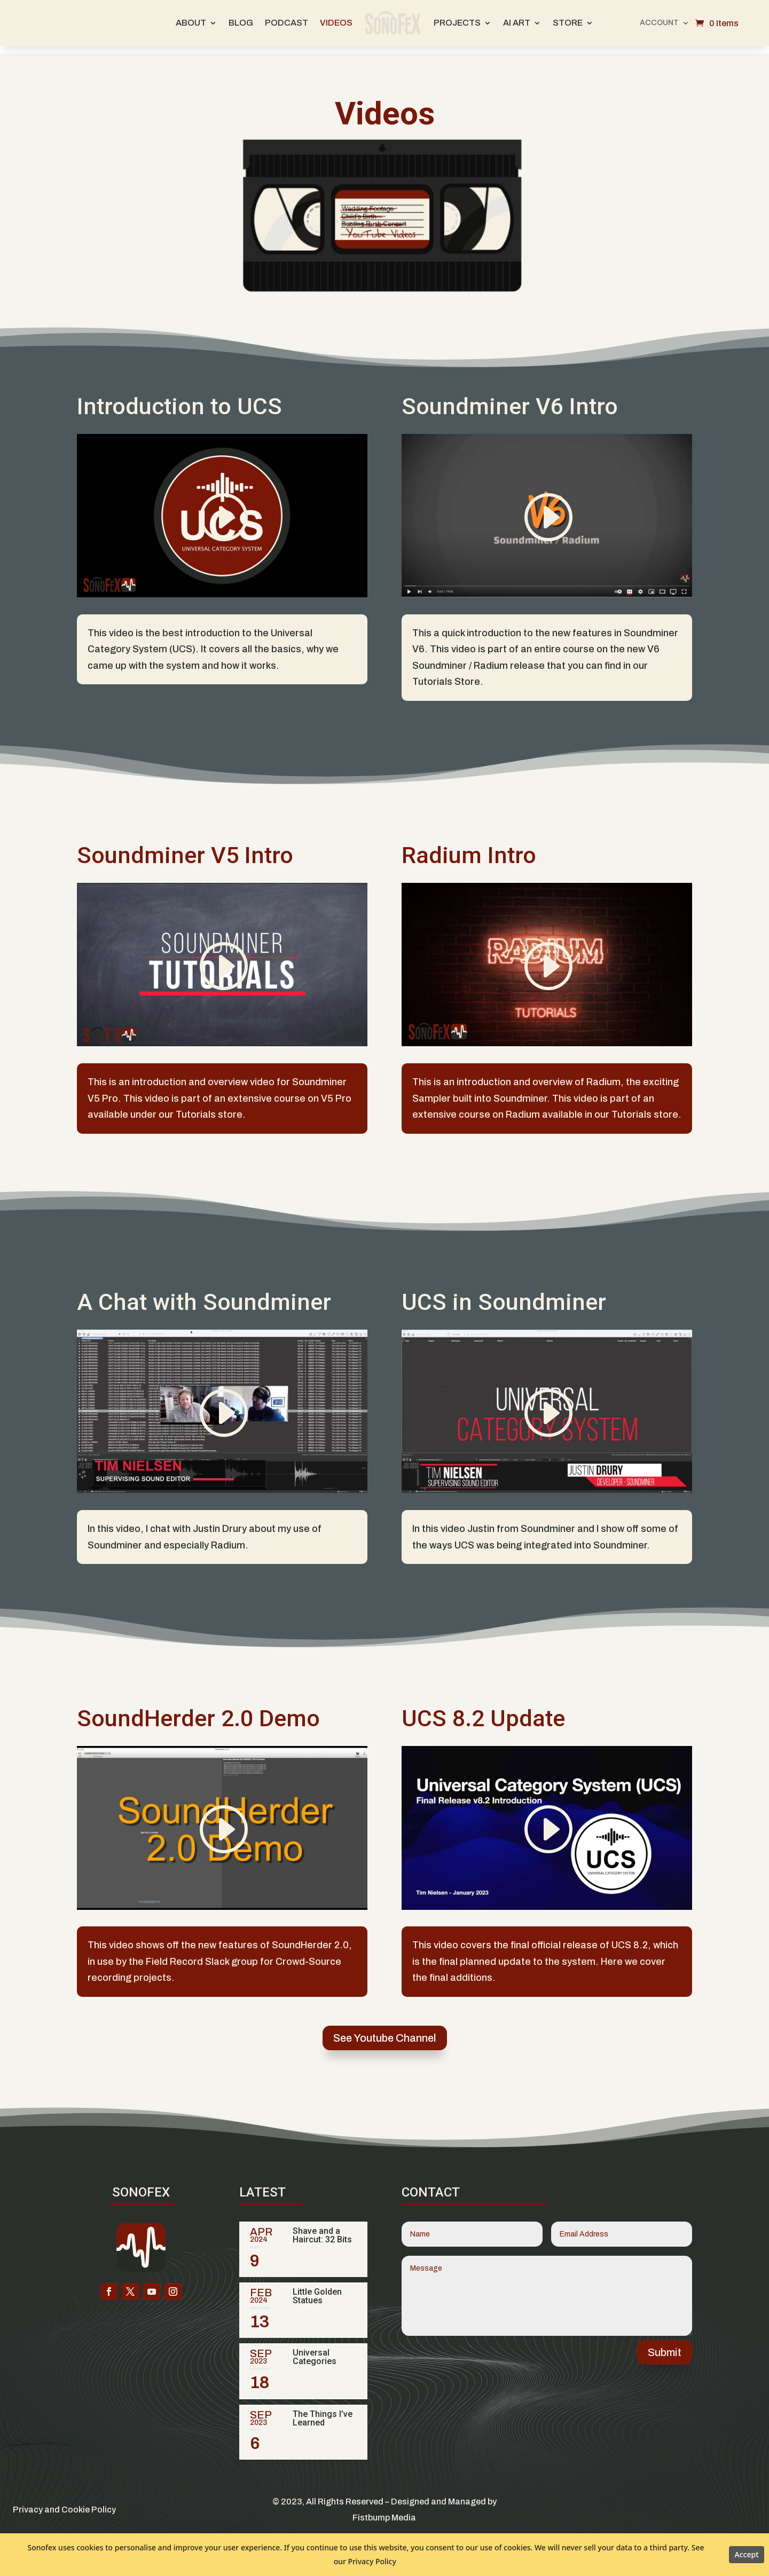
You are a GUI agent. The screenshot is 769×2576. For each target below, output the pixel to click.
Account (659, 23)
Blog (241, 22)
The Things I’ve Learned (322, 2410)
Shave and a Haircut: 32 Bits (322, 2227)
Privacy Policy (372, 2561)
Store (568, 22)
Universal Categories (314, 2349)
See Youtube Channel (384, 2030)
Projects (457, 22)
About (191, 22)
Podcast (286, 22)
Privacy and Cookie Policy (64, 2502)
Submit (664, 2345)
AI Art (516, 22)
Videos (336, 22)
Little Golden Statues (317, 2288)
